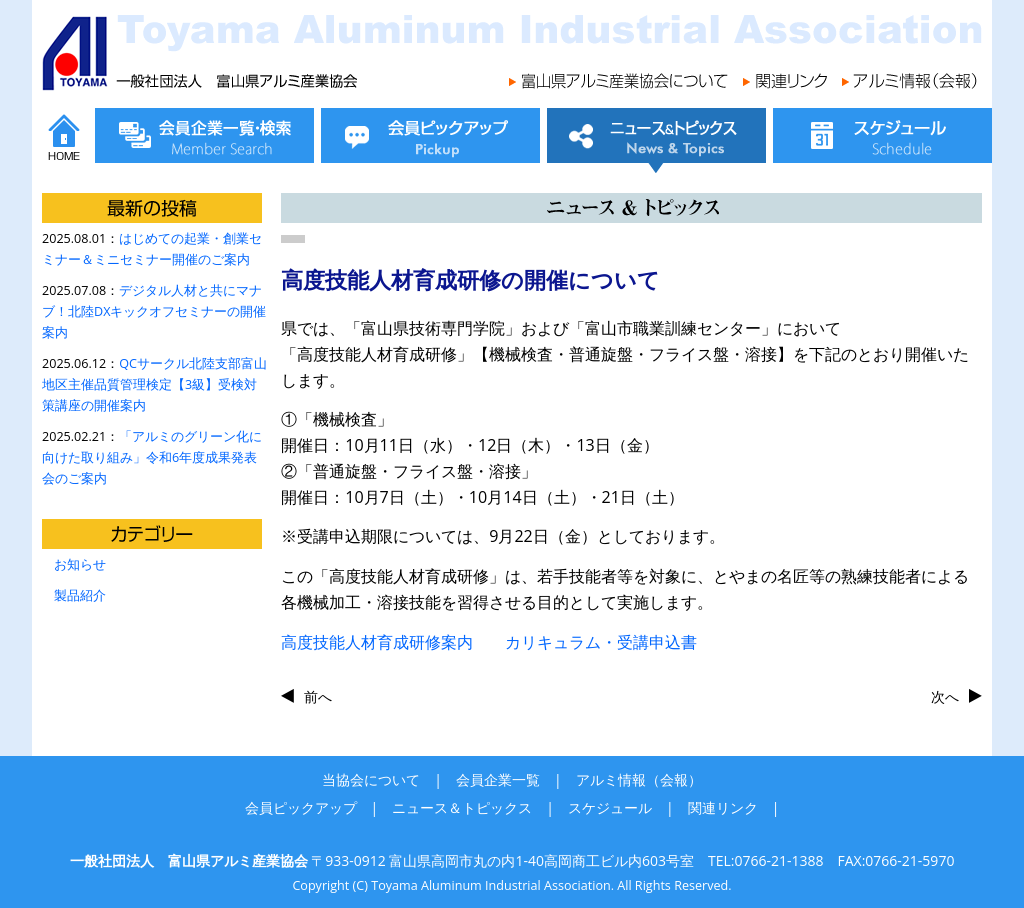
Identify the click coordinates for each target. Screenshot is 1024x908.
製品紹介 (80, 595)
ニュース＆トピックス (462, 807)
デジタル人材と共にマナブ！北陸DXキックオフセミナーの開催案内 (154, 311)
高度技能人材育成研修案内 (377, 642)
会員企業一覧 (498, 779)
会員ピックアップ (301, 807)
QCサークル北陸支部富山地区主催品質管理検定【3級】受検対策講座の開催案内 (154, 384)
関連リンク (723, 807)
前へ (318, 696)
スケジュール (610, 807)
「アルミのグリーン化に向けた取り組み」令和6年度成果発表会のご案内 (152, 457)
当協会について (371, 779)
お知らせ (80, 564)
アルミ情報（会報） (639, 779)
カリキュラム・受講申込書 (585, 642)
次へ (945, 696)
